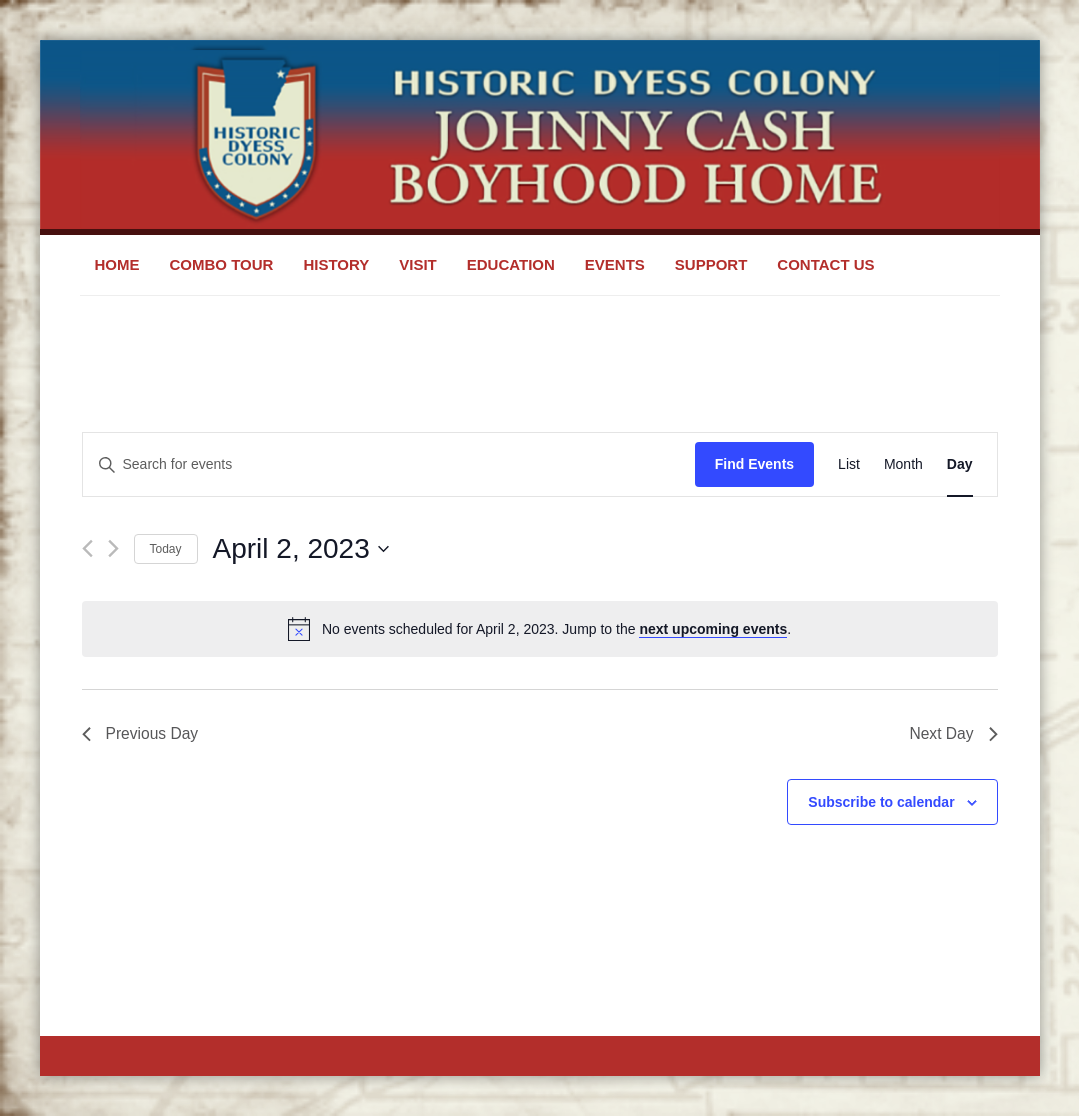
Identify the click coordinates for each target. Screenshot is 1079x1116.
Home (117, 264)
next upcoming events (713, 629)
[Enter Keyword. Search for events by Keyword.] (389, 464)
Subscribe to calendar (881, 803)
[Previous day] (87, 548)
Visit (418, 264)
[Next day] (113, 548)
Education (511, 264)
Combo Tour (222, 264)
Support (711, 264)
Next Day (953, 734)
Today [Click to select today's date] (166, 549)
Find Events (754, 464)
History (336, 264)
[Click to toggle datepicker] (301, 549)
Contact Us (825, 264)
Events (615, 264)
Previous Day (141, 734)
